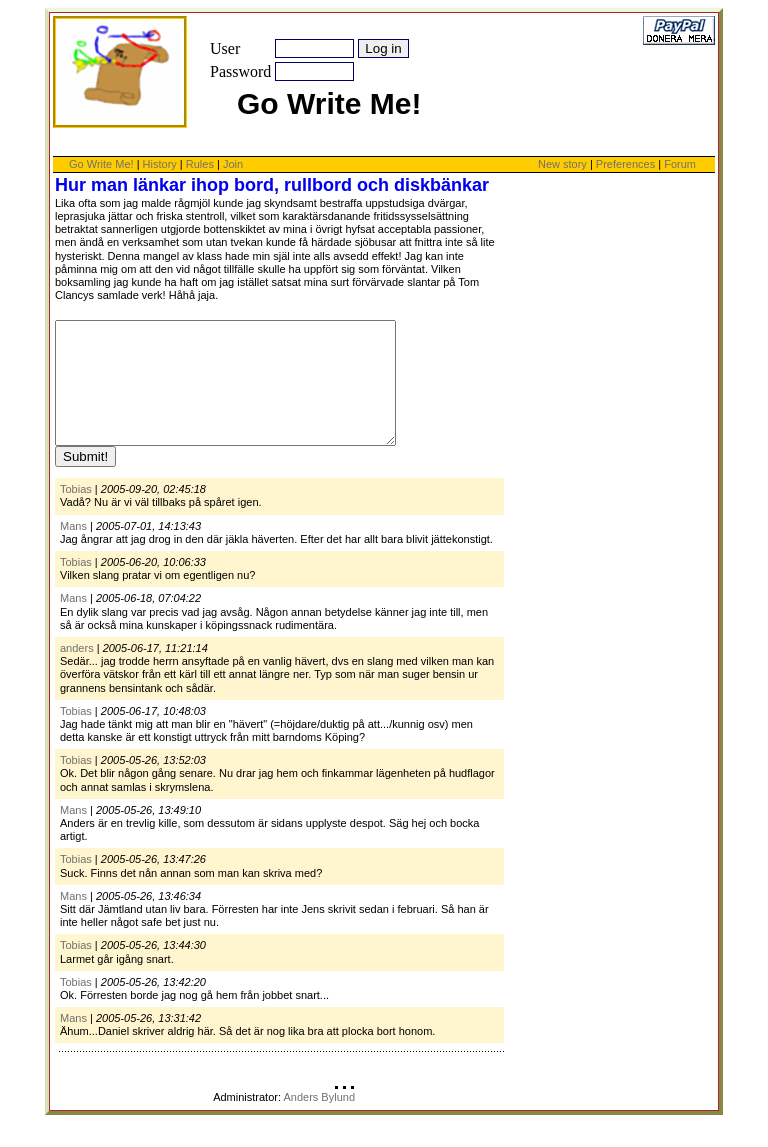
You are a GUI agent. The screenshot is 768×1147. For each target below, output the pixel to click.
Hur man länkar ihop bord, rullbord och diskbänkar (272, 185)
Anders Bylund (319, 1121)
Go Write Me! (101, 164)
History (160, 164)
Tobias (76, 513)
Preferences (627, 164)
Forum (680, 164)
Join (233, 164)
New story (562, 164)
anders (77, 672)
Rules (200, 164)
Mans (73, 550)
